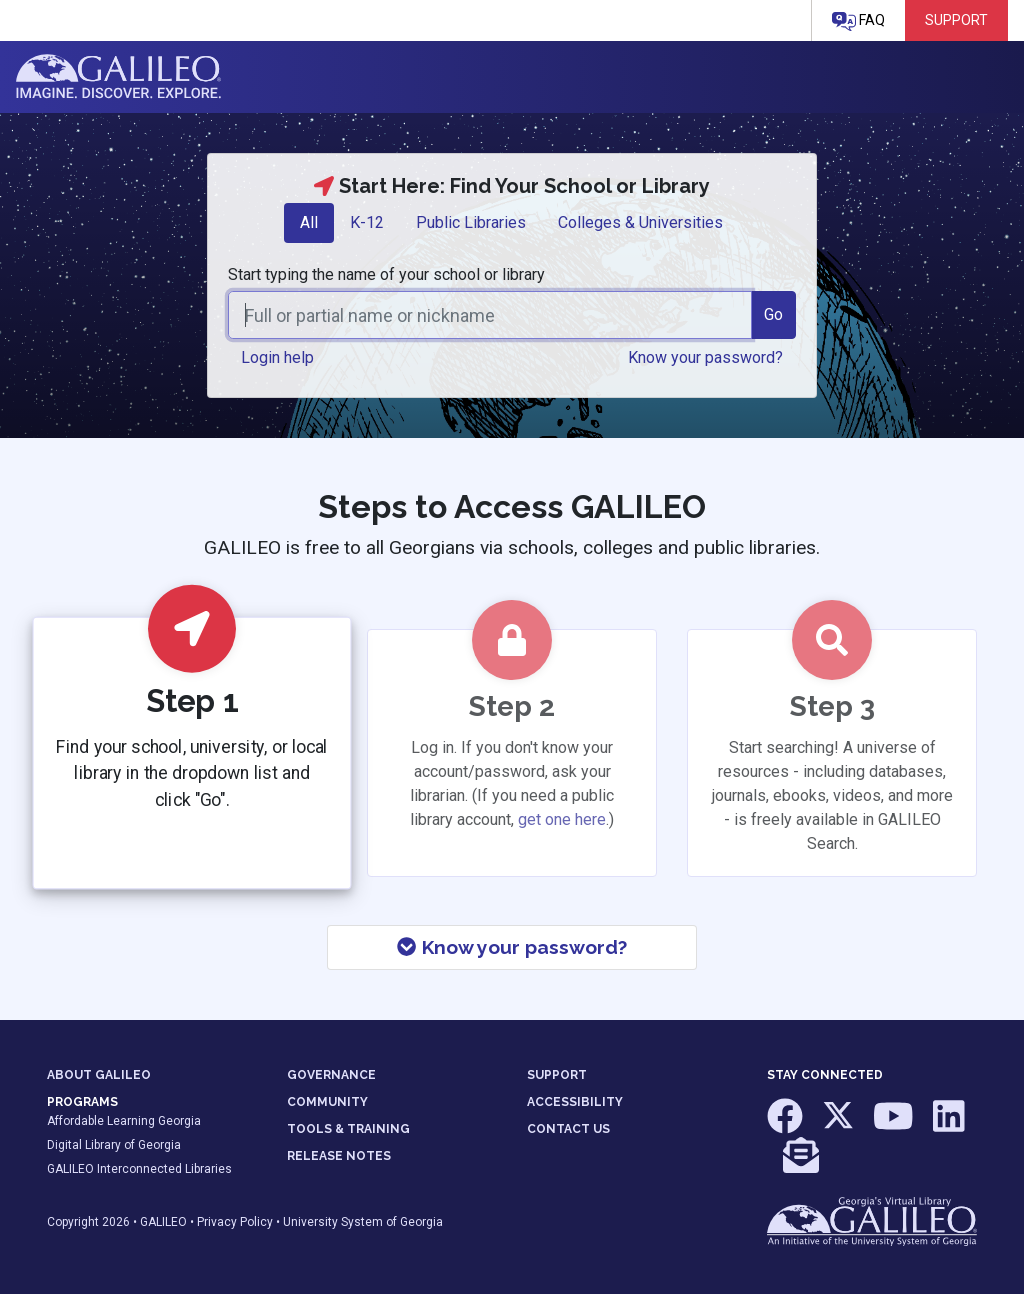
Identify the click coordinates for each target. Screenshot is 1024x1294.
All (309, 222)
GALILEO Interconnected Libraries (139, 1169)
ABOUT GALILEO (99, 1075)
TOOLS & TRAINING (348, 1129)
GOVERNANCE (331, 1075)
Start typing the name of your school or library (386, 274)
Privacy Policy (235, 1222)
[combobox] (490, 315)
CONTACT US (568, 1129)
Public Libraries (471, 222)
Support (956, 20)
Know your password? (511, 947)
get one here (562, 819)
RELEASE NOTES (339, 1156)
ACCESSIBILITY (575, 1102)
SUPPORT (557, 1075)
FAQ (858, 21)
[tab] (309, 223)
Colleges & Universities (640, 222)
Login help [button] (277, 357)
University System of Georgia (363, 1222)
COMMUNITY (327, 1102)
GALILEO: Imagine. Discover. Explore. (118, 77)
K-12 (367, 222)
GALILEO (163, 1222)
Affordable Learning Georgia (124, 1121)
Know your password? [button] (705, 357)
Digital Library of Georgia (114, 1145)
